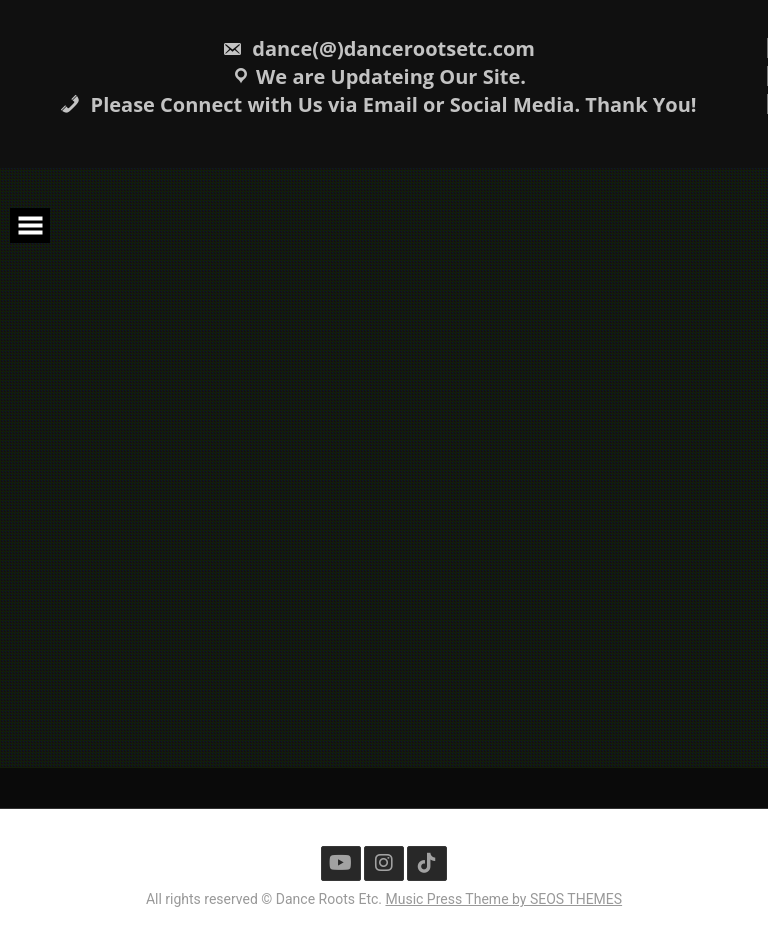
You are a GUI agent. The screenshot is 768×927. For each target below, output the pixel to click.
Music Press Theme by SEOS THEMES (503, 899)
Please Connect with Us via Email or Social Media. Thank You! (378, 104)
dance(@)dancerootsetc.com (378, 48)
